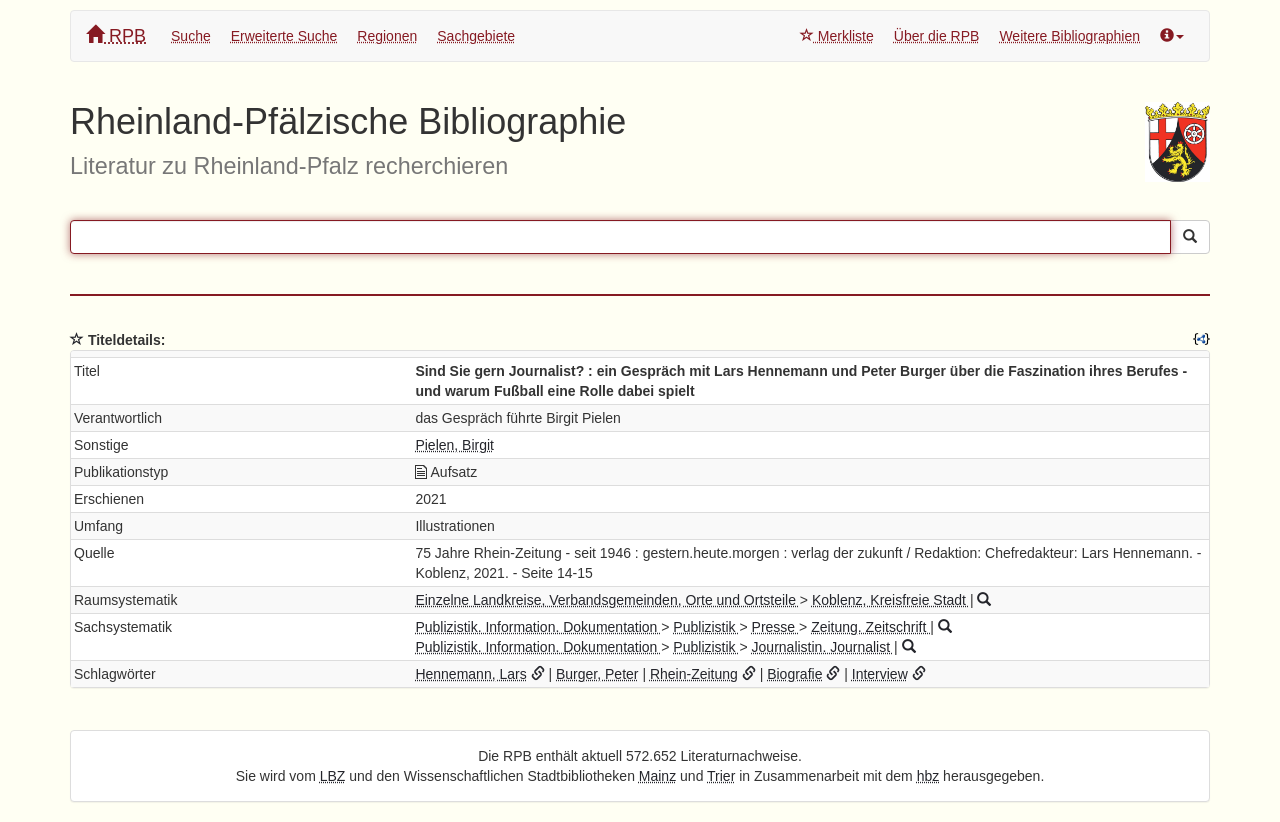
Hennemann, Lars (470, 674)
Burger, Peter (597, 674)
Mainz (657, 776)
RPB (116, 35)
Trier (721, 776)
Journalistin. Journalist (823, 647)
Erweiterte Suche (284, 36)
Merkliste (837, 36)
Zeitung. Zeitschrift (870, 627)
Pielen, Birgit (454, 445)
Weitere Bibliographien (1069, 36)
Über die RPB (937, 36)
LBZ (333, 776)
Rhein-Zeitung (694, 674)
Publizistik (706, 627)
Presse (775, 627)
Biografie (794, 674)
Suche (191, 36)
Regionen (387, 36)
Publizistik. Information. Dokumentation (538, 627)
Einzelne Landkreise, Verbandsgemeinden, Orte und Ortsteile (607, 600)
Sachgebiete (476, 36)
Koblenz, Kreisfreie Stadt (891, 600)
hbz (928, 776)
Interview (880, 674)
